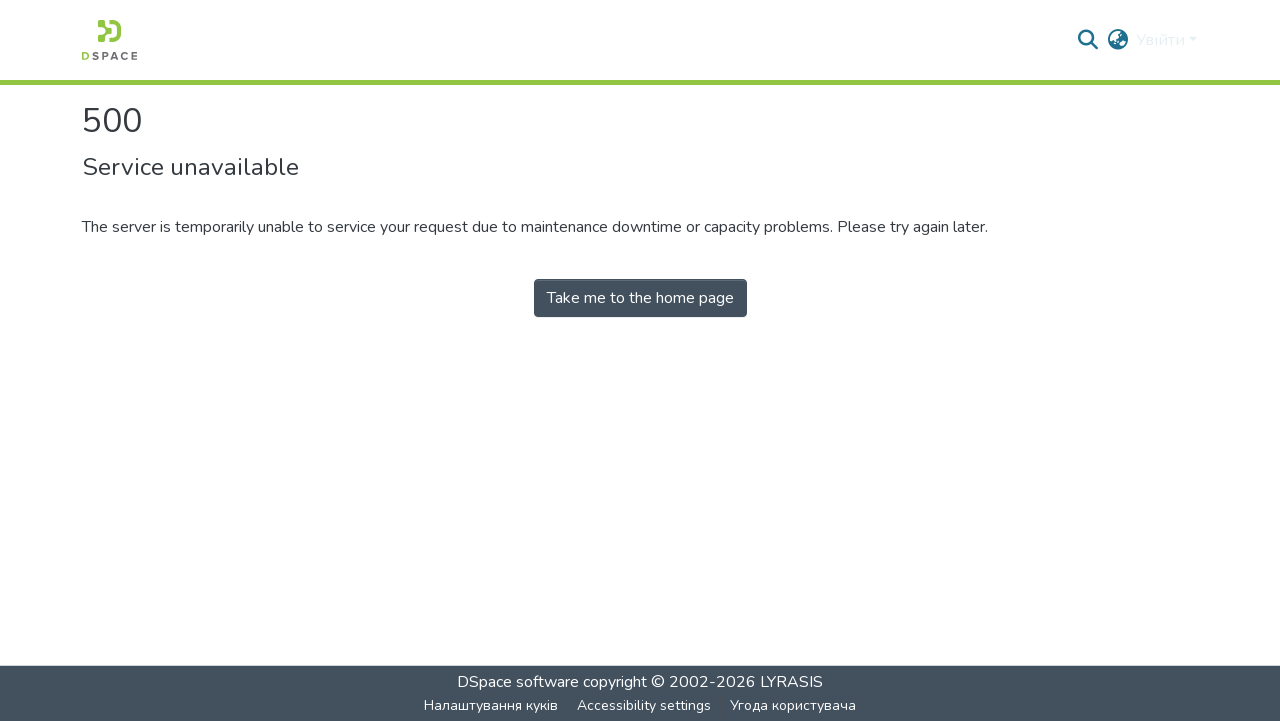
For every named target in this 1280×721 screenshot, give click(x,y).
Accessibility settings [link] (644, 705)
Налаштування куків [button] (491, 705)
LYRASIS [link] (791, 682)
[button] (109, 40)
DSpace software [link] (518, 682)
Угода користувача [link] (793, 705)
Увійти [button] (1162, 40)
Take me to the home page (640, 298)
